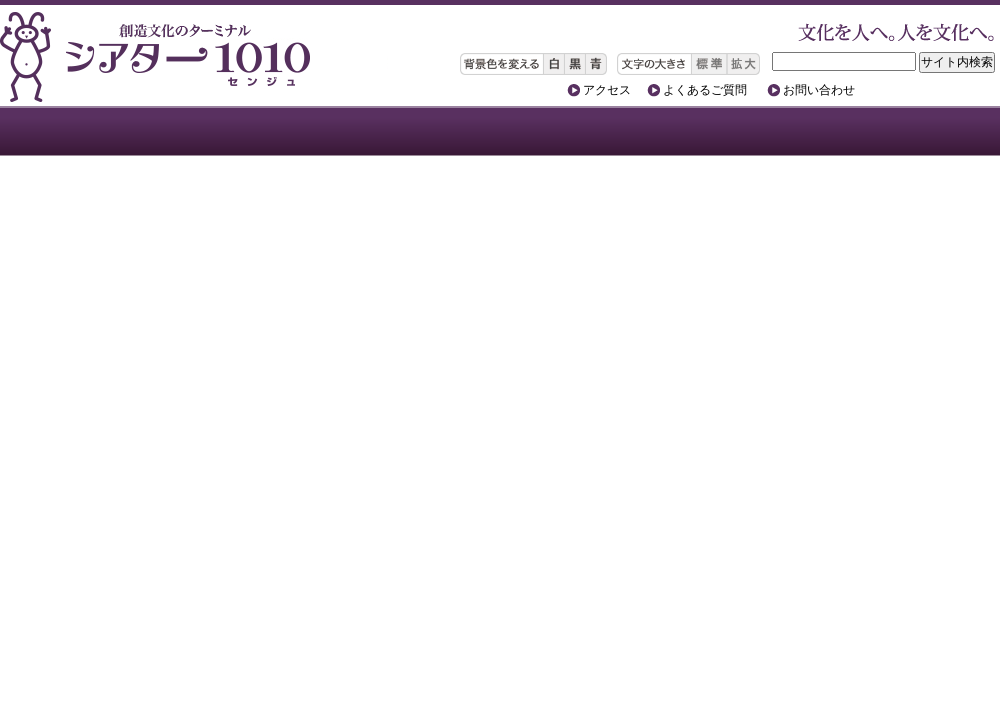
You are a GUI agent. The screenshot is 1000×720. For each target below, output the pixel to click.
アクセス (607, 90)
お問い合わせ (819, 90)
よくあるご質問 (705, 90)
